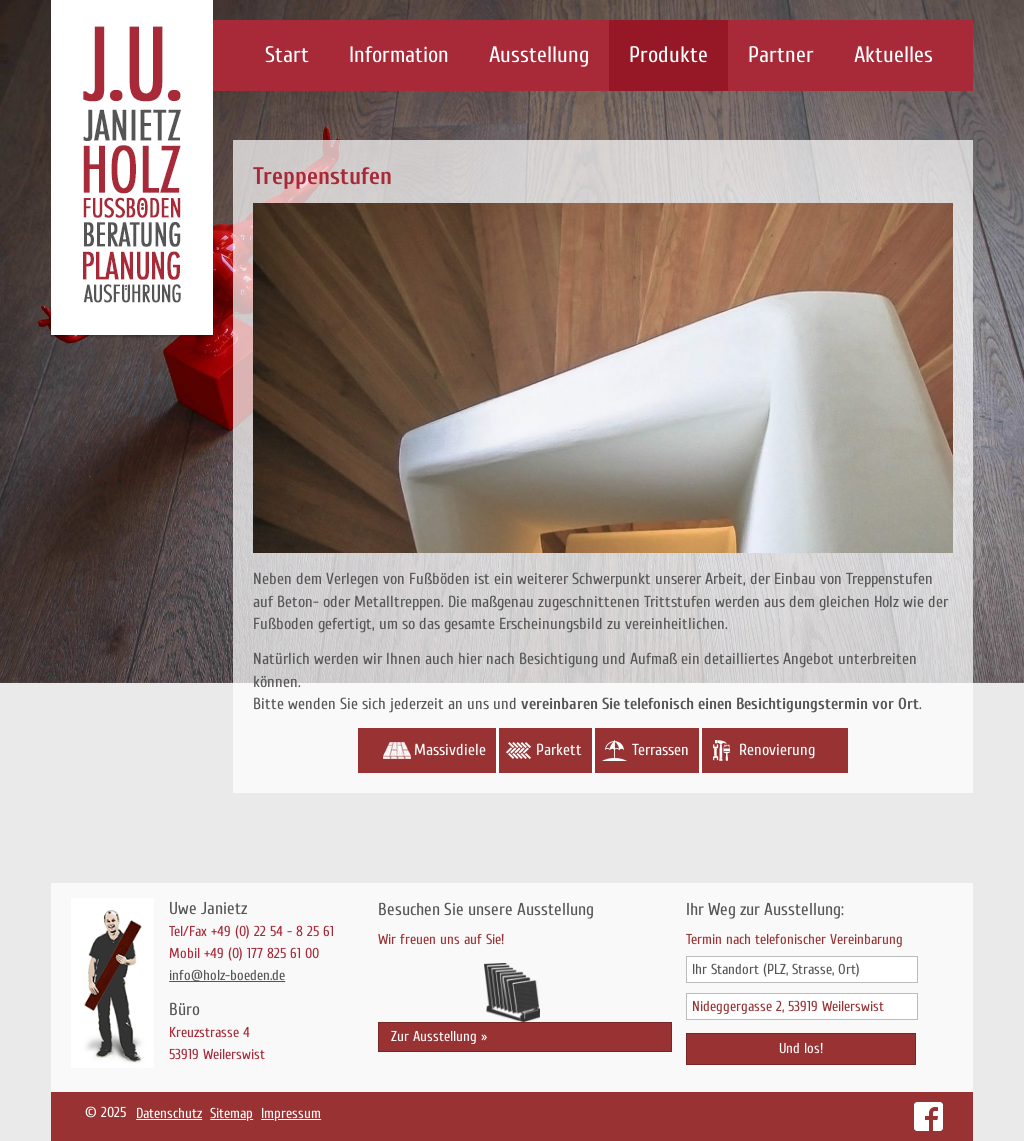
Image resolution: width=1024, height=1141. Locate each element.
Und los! (801, 1048)
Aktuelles (893, 55)
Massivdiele (450, 750)
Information (399, 55)
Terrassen (660, 750)
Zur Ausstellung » (439, 1036)
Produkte (668, 55)
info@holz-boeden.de (227, 975)
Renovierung (777, 750)
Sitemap (231, 1113)
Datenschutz (169, 1113)
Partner (781, 55)
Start (287, 55)
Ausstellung (539, 55)
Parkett (559, 750)
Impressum (291, 1113)
